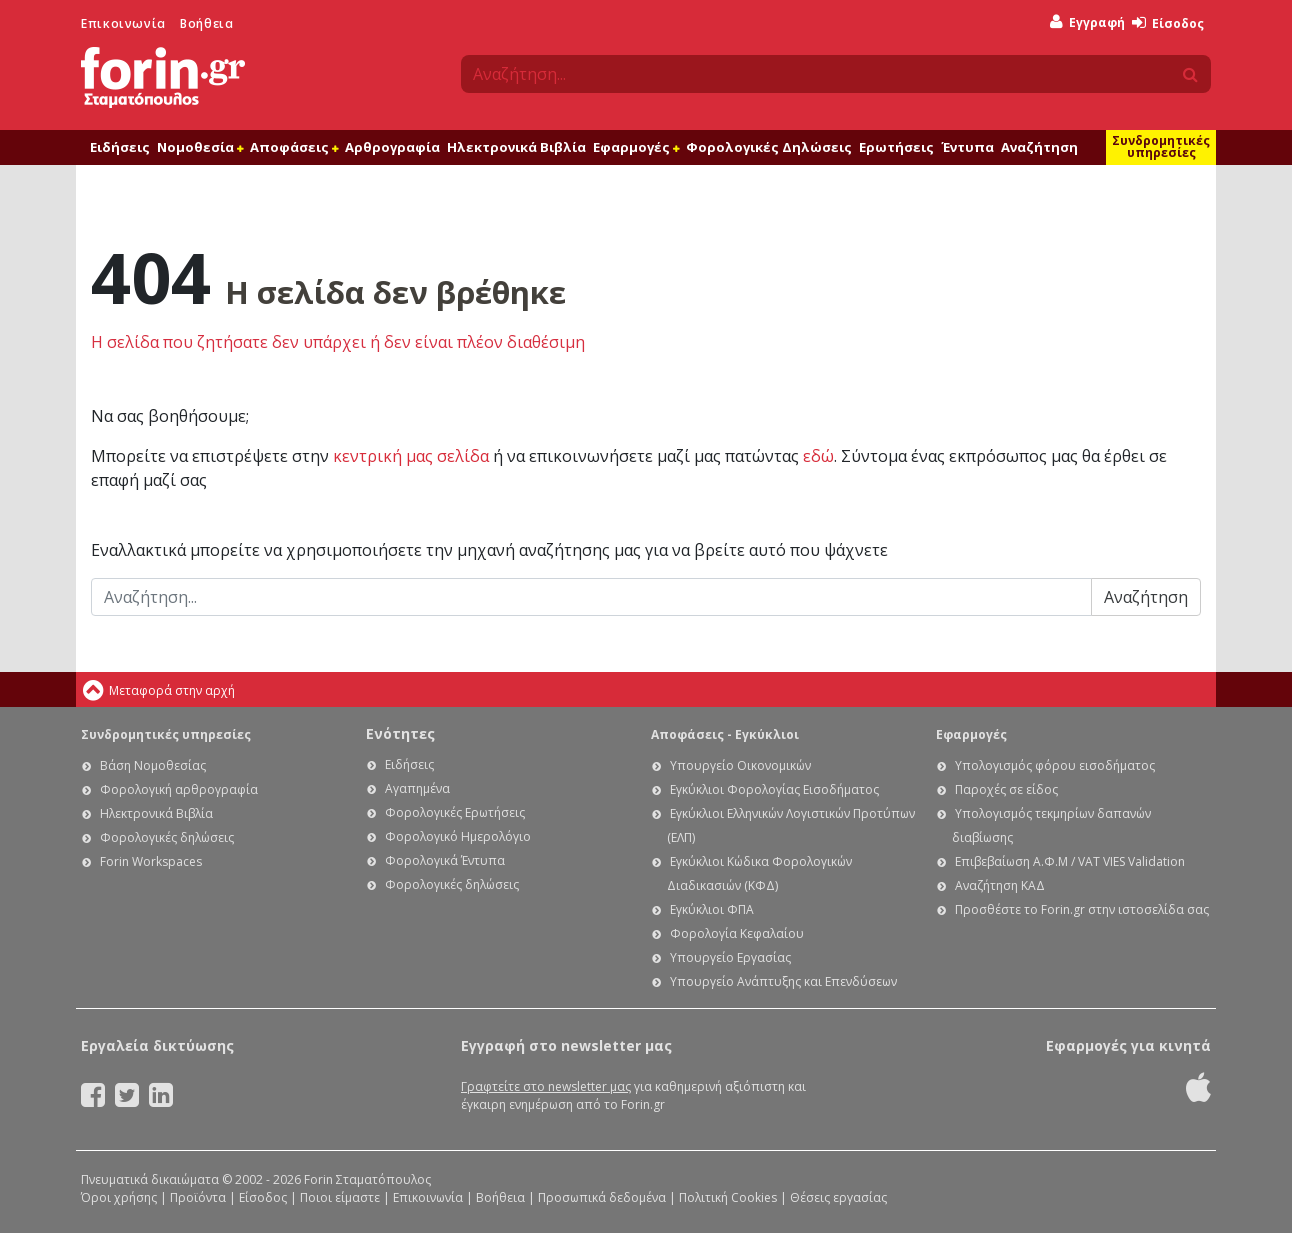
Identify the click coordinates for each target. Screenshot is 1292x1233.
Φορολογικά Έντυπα (445, 860)
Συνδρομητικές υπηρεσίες (1161, 146)
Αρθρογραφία (392, 147)
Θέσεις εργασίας (838, 1197)
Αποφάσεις (294, 147)
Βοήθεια (206, 23)
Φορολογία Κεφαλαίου (737, 933)
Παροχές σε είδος (1006, 789)
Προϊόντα (198, 1197)
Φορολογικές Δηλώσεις (769, 147)
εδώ (818, 456)
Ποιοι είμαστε (340, 1197)
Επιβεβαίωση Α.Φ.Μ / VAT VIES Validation (1070, 861)
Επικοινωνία (123, 23)
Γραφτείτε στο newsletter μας (546, 1086)
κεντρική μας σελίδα (411, 456)
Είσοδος (1168, 23)
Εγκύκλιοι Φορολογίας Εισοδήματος (774, 789)
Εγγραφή (1087, 22)
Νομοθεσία (200, 147)
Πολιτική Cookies (728, 1197)
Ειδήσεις (120, 147)
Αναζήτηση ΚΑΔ (1000, 885)
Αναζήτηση (1039, 147)
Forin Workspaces (151, 861)
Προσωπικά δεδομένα (602, 1197)
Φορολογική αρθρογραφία (179, 789)
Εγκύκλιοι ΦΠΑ (712, 909)
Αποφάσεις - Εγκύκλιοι (725, 734)
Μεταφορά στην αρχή (172, 690)
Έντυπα (967, 147)
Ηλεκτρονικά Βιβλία (516, 147)
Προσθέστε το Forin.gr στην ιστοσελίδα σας (1082, 909)
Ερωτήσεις (896, 147)
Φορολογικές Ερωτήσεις (455, 812)
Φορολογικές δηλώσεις (167, 837)
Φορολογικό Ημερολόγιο (458, 836)
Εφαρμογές (636, 147)
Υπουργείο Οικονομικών (740, 765)
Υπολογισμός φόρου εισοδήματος (1055, 765)
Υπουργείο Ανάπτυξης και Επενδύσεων (783, 981)
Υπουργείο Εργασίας (730, 957)
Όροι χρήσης (119, 1197)
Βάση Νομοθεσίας (153, 765)
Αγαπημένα (417, 788)
